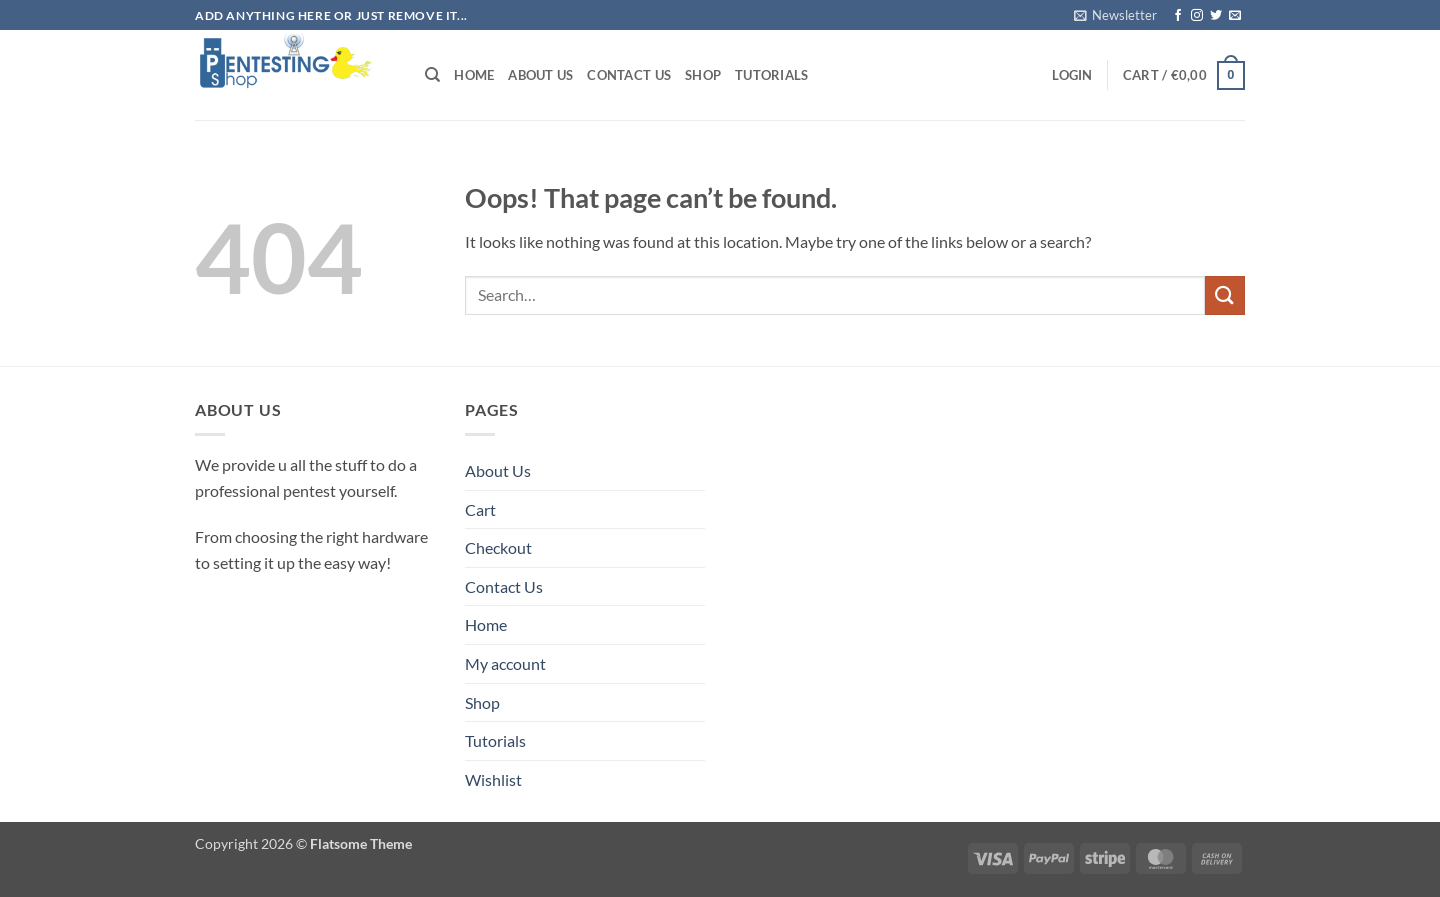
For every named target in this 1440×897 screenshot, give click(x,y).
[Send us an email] (1235, 16)
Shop (703, 75)
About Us (540, 75)
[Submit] (1225, 295)
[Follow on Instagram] (1197, 16)
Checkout (498, 547)
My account (505, 663)
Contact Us (629, 75)
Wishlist (493, 779)
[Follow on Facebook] (1178, 16)
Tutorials (771, 75)
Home (474, 75)
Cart (480, 509)
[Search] (432, 75)
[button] (1115, 15)
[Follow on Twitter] (1216, 16)
